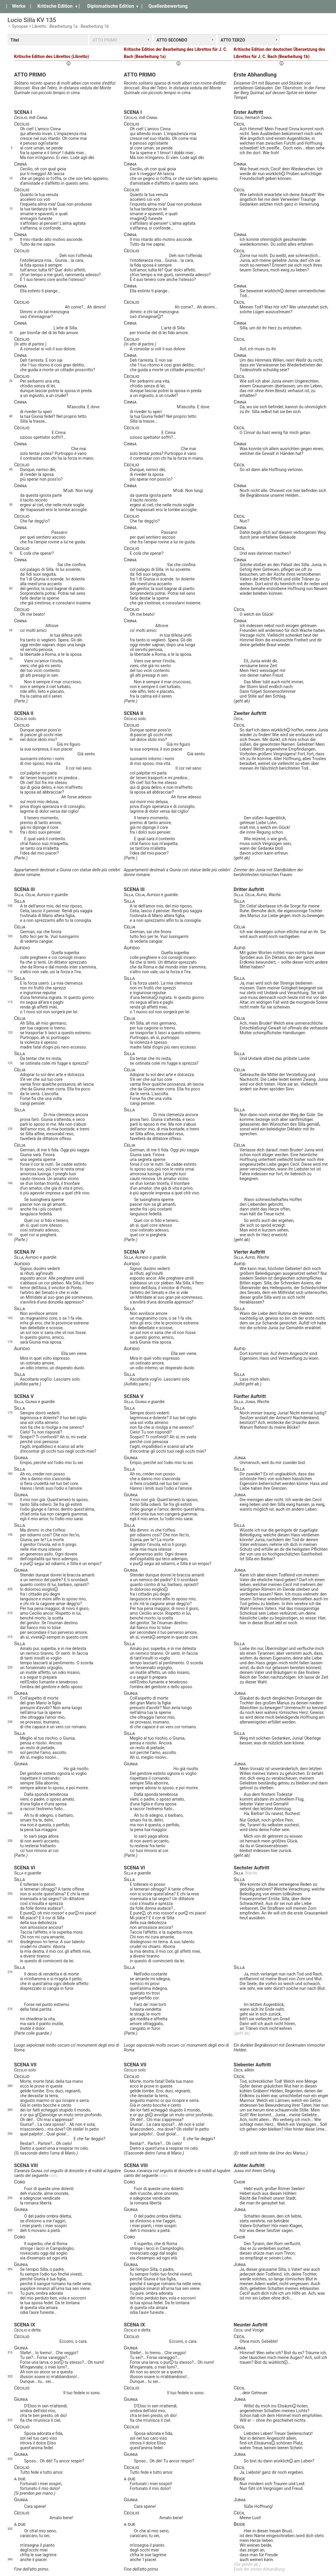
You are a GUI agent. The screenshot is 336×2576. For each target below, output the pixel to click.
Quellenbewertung (168, 6)
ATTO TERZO (232, 40)
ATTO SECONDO (172, 40)
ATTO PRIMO (104, 40)
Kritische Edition (55, 6)
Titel (14, 40)
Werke (18, 6)
